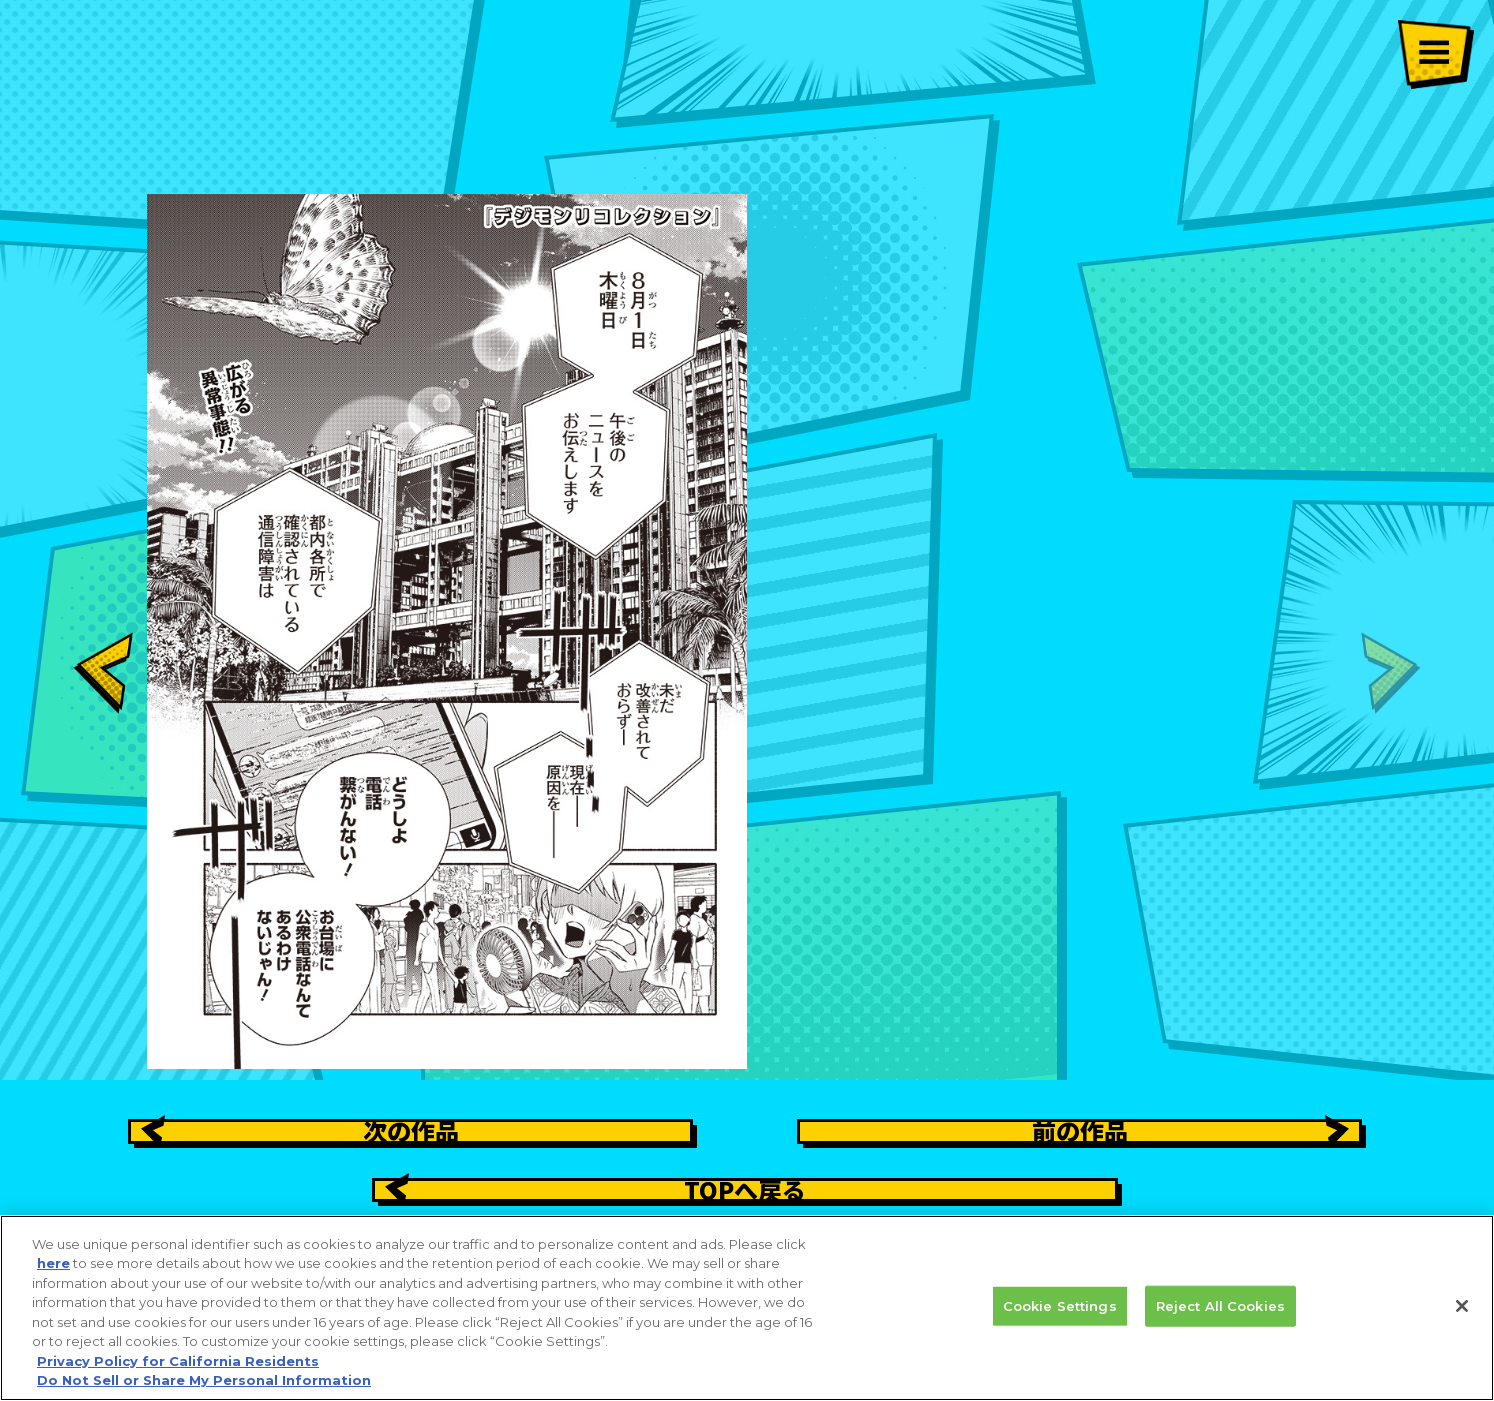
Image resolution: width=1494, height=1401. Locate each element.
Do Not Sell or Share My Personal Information (204, 1391)
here (53, 1274)
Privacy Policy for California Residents (178, 1371)
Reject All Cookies (1220, 1316)
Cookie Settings (1060, 1316)
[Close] (1462, 1316)
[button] (103, 587)
